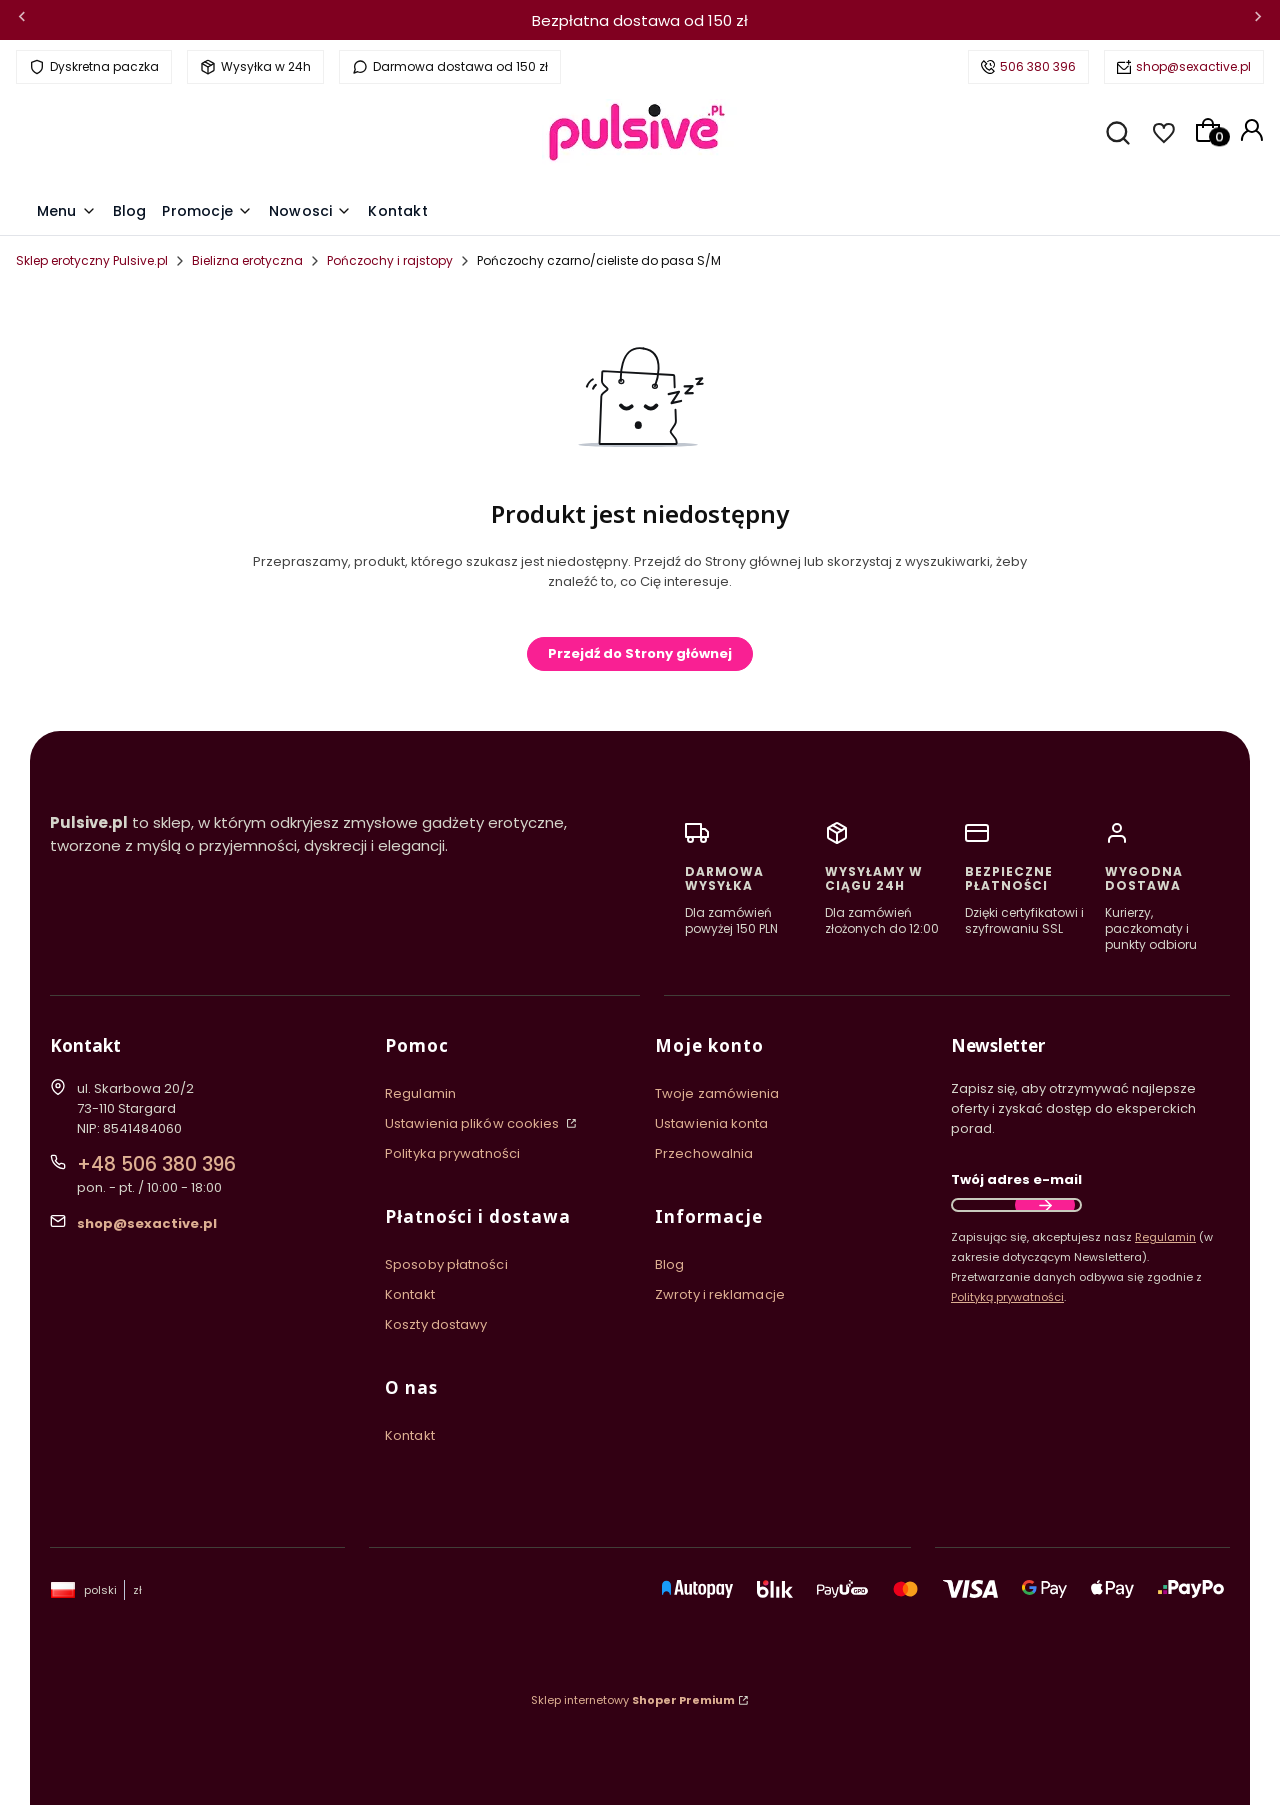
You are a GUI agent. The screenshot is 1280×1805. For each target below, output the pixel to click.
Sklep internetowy (633, 1700)
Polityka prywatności (452, 1153)
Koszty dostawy (436, 1324)
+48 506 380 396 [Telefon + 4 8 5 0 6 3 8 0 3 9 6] (156, 1164)
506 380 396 (1038, 66)
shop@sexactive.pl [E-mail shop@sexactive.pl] (147, 1223)
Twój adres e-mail (1016, 1179)
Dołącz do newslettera (1045, 1205)
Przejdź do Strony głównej (640, 653)
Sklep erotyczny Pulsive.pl (92, 260)
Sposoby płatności (446, 1264)
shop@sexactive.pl (1193, 66)
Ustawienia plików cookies (474, 1123)
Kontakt (410, 1294)
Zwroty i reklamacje (720, 1294)
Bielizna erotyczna (247, 260)
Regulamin (420, 1093)
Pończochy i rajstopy (390, 260)
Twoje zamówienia (717, 1093)
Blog (669, 1264)
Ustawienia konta (712, 1123)
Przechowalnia (704, 1153)
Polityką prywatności (1007, 1297)
